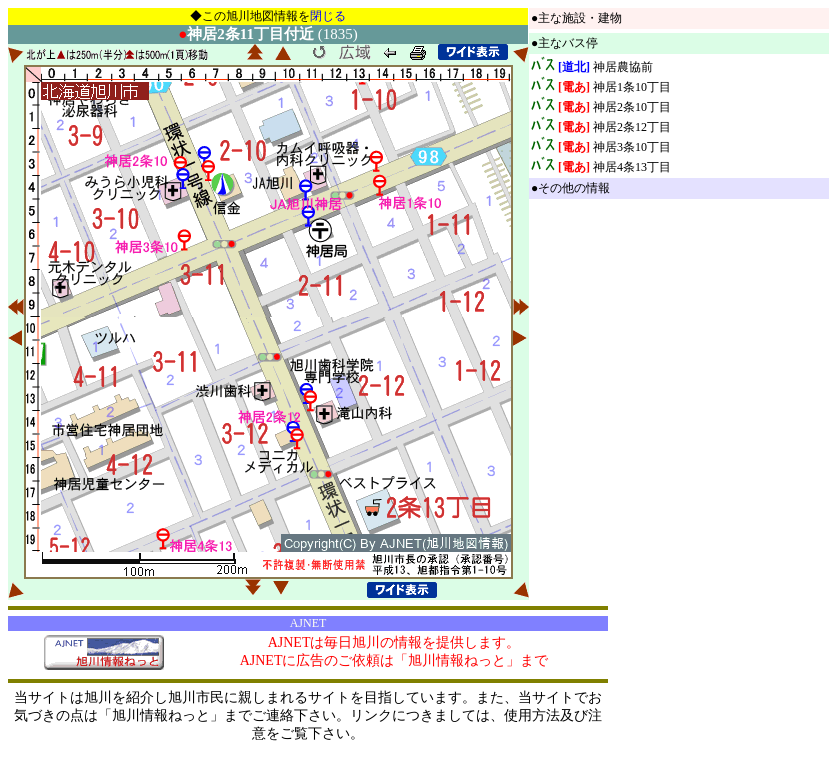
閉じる (328, 16)
